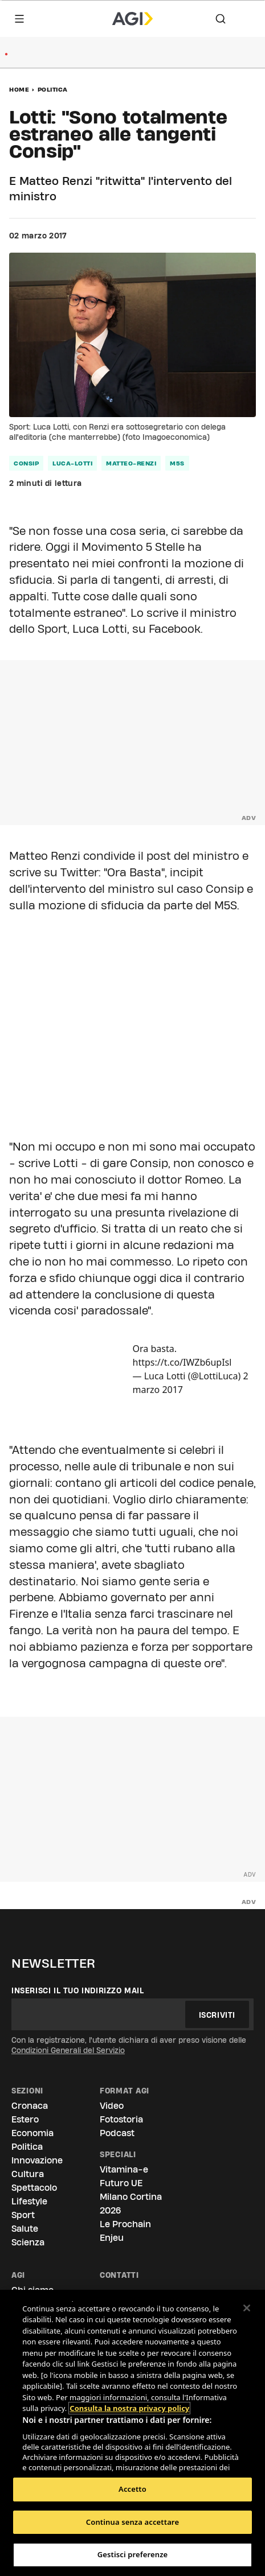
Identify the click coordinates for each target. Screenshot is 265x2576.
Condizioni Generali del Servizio (68, 2050)
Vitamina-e (124, 2169)
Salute (24, 2228)
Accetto (132, 2489)
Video (112, 2105)
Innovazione (37, 2160)
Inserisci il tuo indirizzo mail (77, 1990)
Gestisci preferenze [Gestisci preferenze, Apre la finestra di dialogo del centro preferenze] (132, 2554)
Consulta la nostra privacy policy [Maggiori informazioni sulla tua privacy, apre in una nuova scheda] (129, 2386)
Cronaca (29, 2105)
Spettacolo (34, 2187)
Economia (32, 2133)
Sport (23, 2215)
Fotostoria (121, 2119)
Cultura (27, 2174)
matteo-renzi (131, 463)
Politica (53, 89)
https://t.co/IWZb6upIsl (182, 1362)
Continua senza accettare (132, 2522)
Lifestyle (29, 2201)
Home (19, 89)
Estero (25, 2119)
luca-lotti (72, 463)
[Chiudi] (246, 2308)
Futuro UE (121, 2183)
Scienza (27, 2242)
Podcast (117, 2133)
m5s (177, 463)
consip (26, 463)
